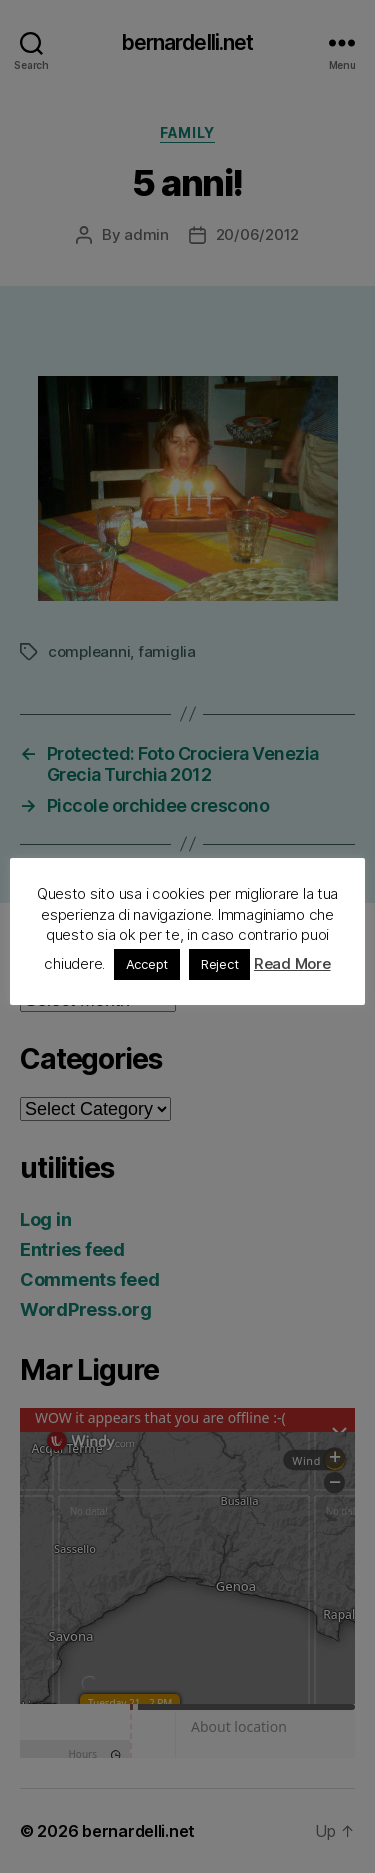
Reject (219, 964)
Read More (292, 963)
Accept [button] (147, 964)
